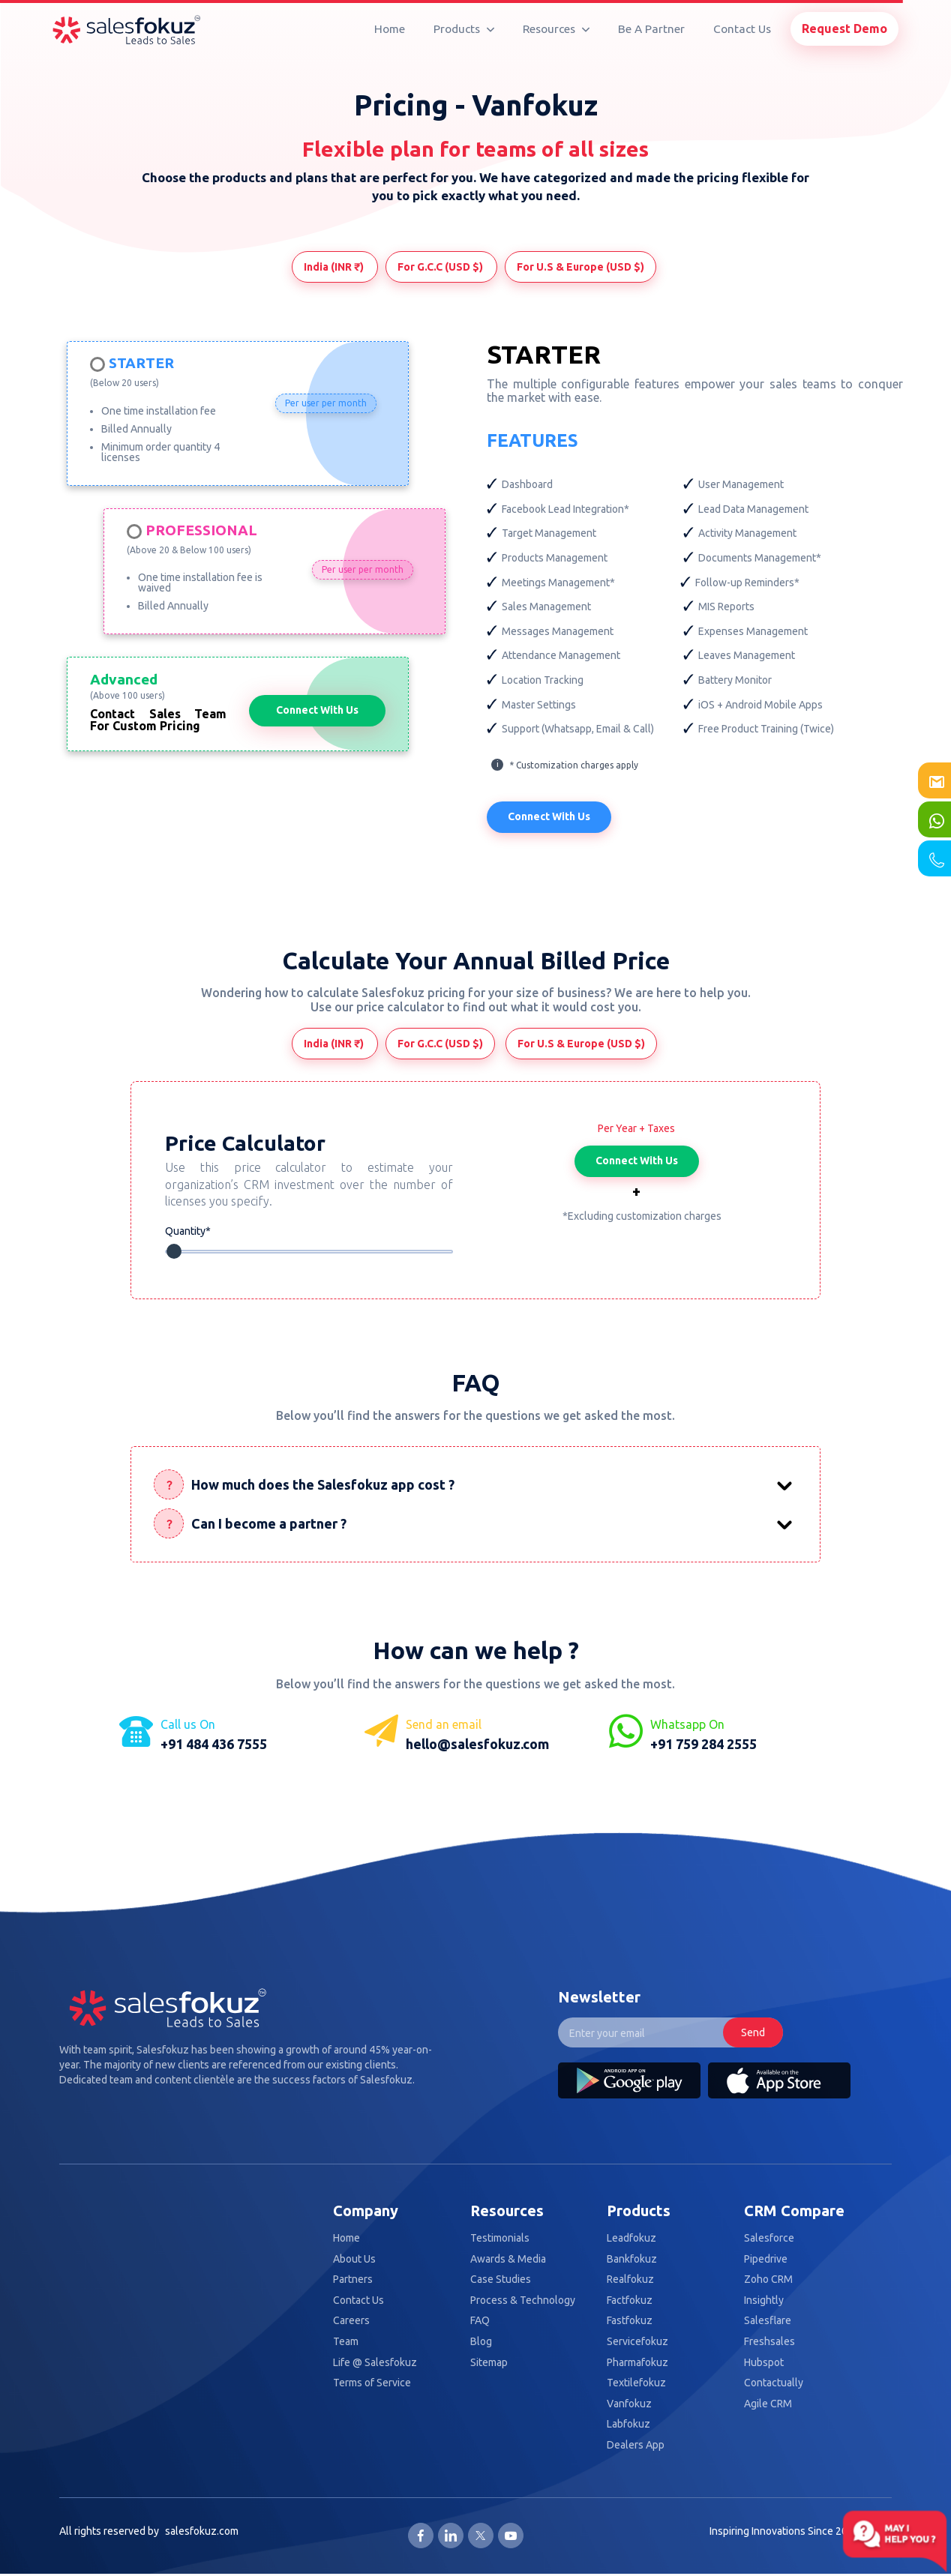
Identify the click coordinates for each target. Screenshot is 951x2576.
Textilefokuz (636, 2383)
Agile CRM (768, 2404)
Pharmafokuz (637, 2362)
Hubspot (764, 2362)
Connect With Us (317, 710)
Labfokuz (628, 2424)
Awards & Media (508, 2259)
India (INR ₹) (335, 267)
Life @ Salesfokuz (375, 2362)
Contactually (773, 2383)
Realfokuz (630, 2279)
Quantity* (188, 1231)
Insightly (764, 2300)
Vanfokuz (629, 2404)
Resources (556, 28)
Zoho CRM (768, 2279)
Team (345, 2341)
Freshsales (769, 2341)
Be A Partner (651, 28)
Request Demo (844, 28)
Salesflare (767, 2320)
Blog (481, 2341)
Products (464, 28)
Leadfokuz (631, 2238)
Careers (351, 2320)
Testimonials (500, 2238)
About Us (354, 2259)
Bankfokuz (632, 2259)
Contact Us (742, 28)
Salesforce (769, 2238)
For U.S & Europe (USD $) (580, 267)
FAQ (480, 2320)
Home (389, 28)
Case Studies (500, 2279)
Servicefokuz (637, 2341)
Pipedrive (766, 2259)
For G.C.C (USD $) (441, 267)
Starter (141, 364)
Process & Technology (522, 2300)
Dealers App (635, 2445)
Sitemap (489, 2362)
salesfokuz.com (201, 2531)
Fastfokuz (629, 2320)
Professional (201, 531)
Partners (353, 2279)
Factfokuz (629, 2300)
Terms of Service (372, 2383)
